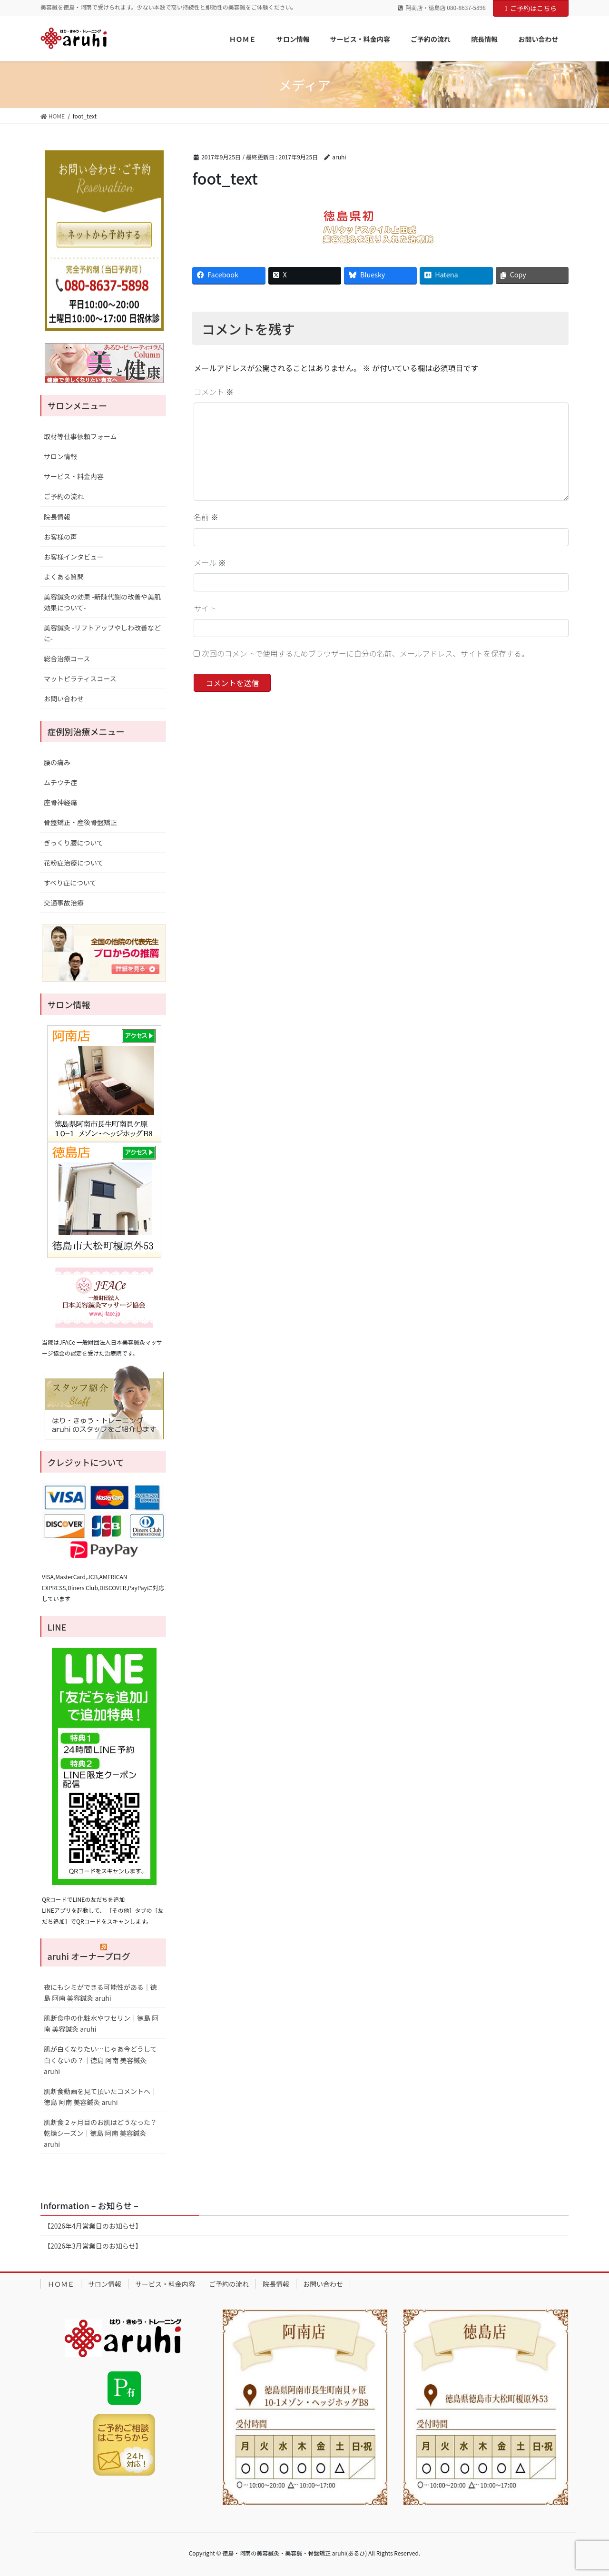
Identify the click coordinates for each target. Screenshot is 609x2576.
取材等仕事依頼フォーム (80, 436)
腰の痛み (57, 762)
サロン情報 (60, 456)
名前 (206, 516)
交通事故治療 (64, 902)
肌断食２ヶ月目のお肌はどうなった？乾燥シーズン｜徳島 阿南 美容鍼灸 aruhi (100, 2133)
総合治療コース (67, 658)
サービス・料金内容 (74, 476)
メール (210, 562)
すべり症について (70, 882)
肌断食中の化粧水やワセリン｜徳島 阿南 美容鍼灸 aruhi (101, 2023)
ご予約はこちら (531, 8)
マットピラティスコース (80, 678)
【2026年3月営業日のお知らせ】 (93, 2246)
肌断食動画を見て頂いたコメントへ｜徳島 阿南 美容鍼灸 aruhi (100, 2096)
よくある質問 (64, 576)
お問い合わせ (64, 698)
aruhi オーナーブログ (89, 1956)
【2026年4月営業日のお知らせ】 (93, 2226)
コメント (214, 391)
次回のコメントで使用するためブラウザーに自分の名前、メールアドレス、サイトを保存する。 (365, 653)
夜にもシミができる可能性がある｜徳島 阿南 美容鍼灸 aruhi (100, 1992)
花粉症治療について (74, 862)
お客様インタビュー (74, 556)
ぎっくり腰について (73, 842)
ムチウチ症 (60, 782)
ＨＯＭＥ (61, 2284)
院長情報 (57, 516)
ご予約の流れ (64, 496)
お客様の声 (60, 536)
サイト (205, 608)
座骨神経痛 (60, 802)
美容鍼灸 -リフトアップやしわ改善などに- (102, 633)
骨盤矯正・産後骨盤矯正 (80, 822)
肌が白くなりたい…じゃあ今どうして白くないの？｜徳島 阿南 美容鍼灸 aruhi (100, 2059)
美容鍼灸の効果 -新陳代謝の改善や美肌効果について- (102, 602)
